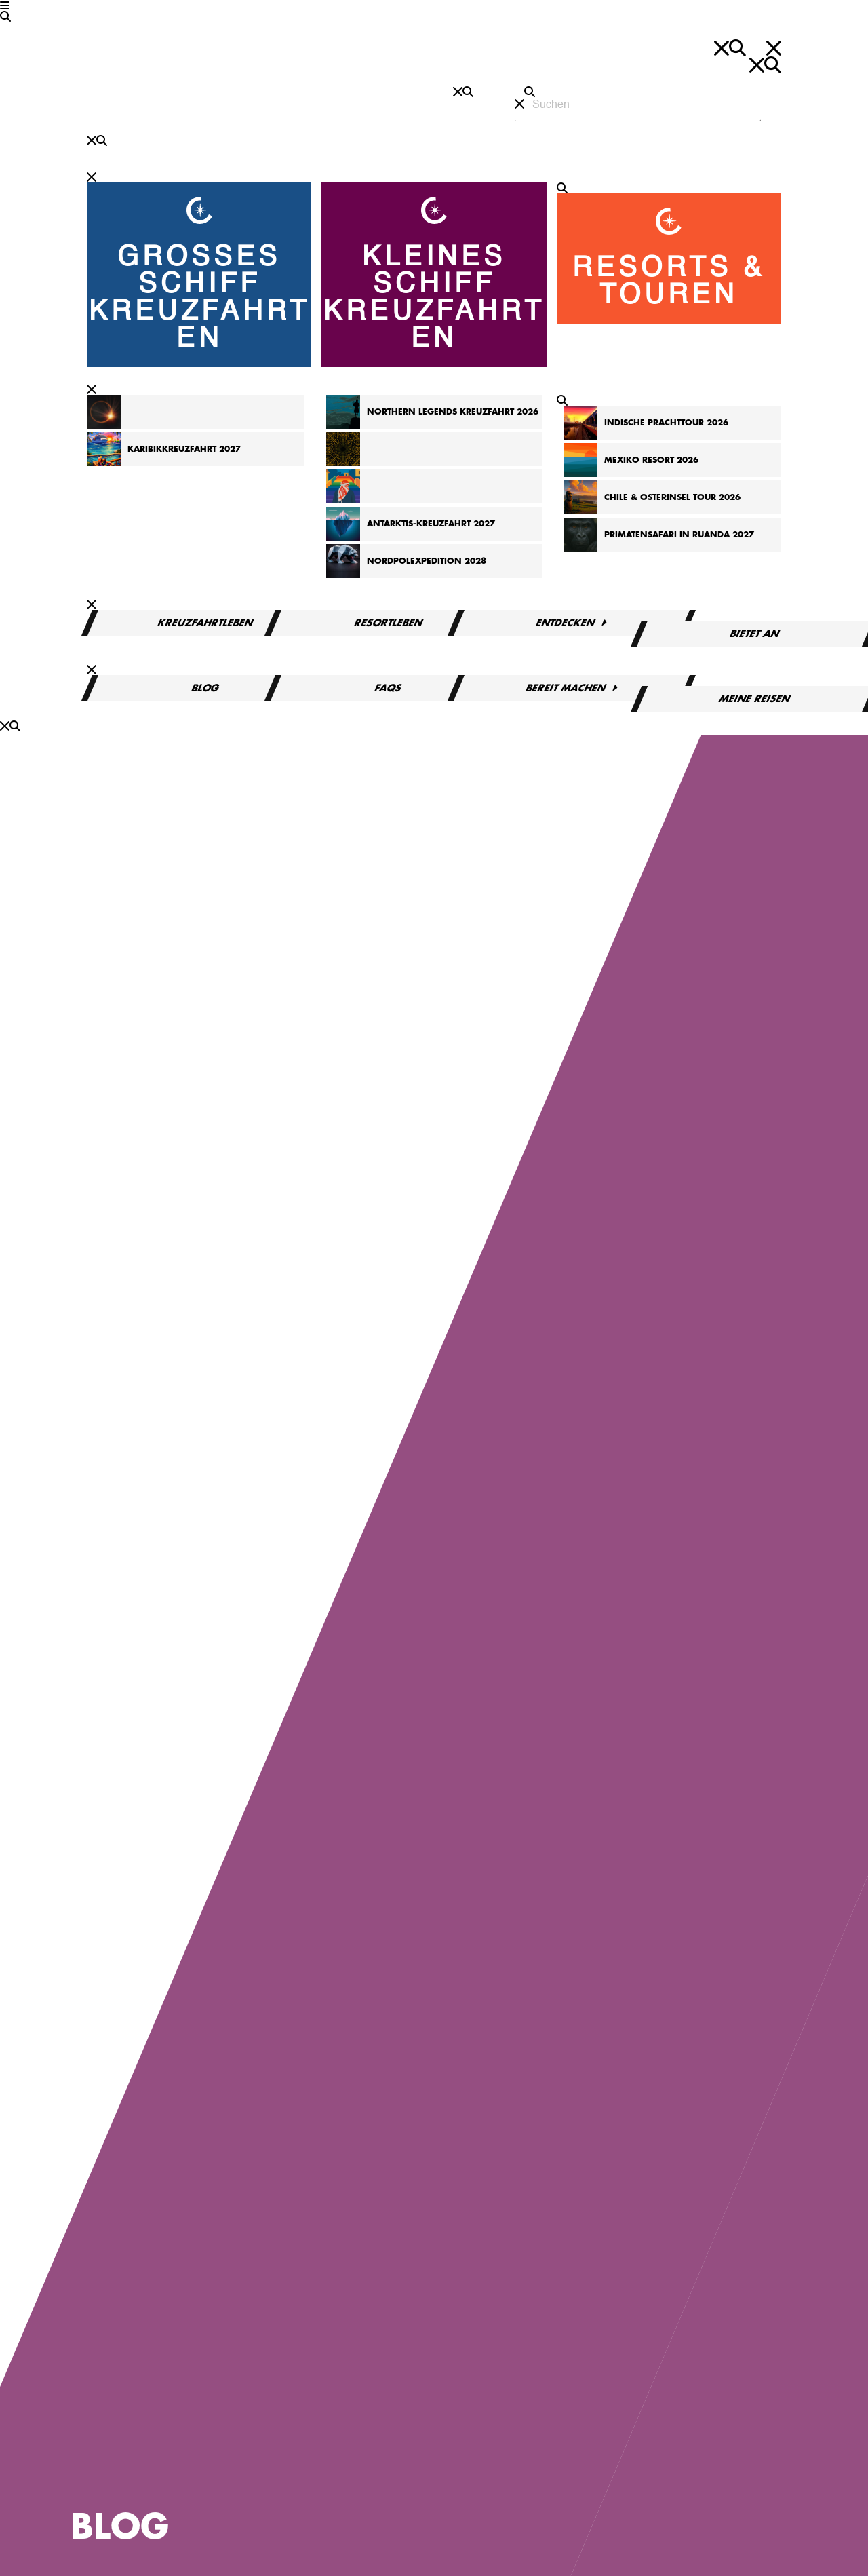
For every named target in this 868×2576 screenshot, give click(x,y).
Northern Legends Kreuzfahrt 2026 (452, 412)
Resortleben (389, 623)
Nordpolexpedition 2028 (426, 561)
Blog (205, 688)
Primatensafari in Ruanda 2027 (679, 535)
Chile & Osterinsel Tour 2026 (672, 497)
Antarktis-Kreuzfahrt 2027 (431, 524)
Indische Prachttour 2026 (666, 423)
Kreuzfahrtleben (205, 623)
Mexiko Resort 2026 (651, 460)
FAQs (389, 688)
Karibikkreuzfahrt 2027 (184, 449)
